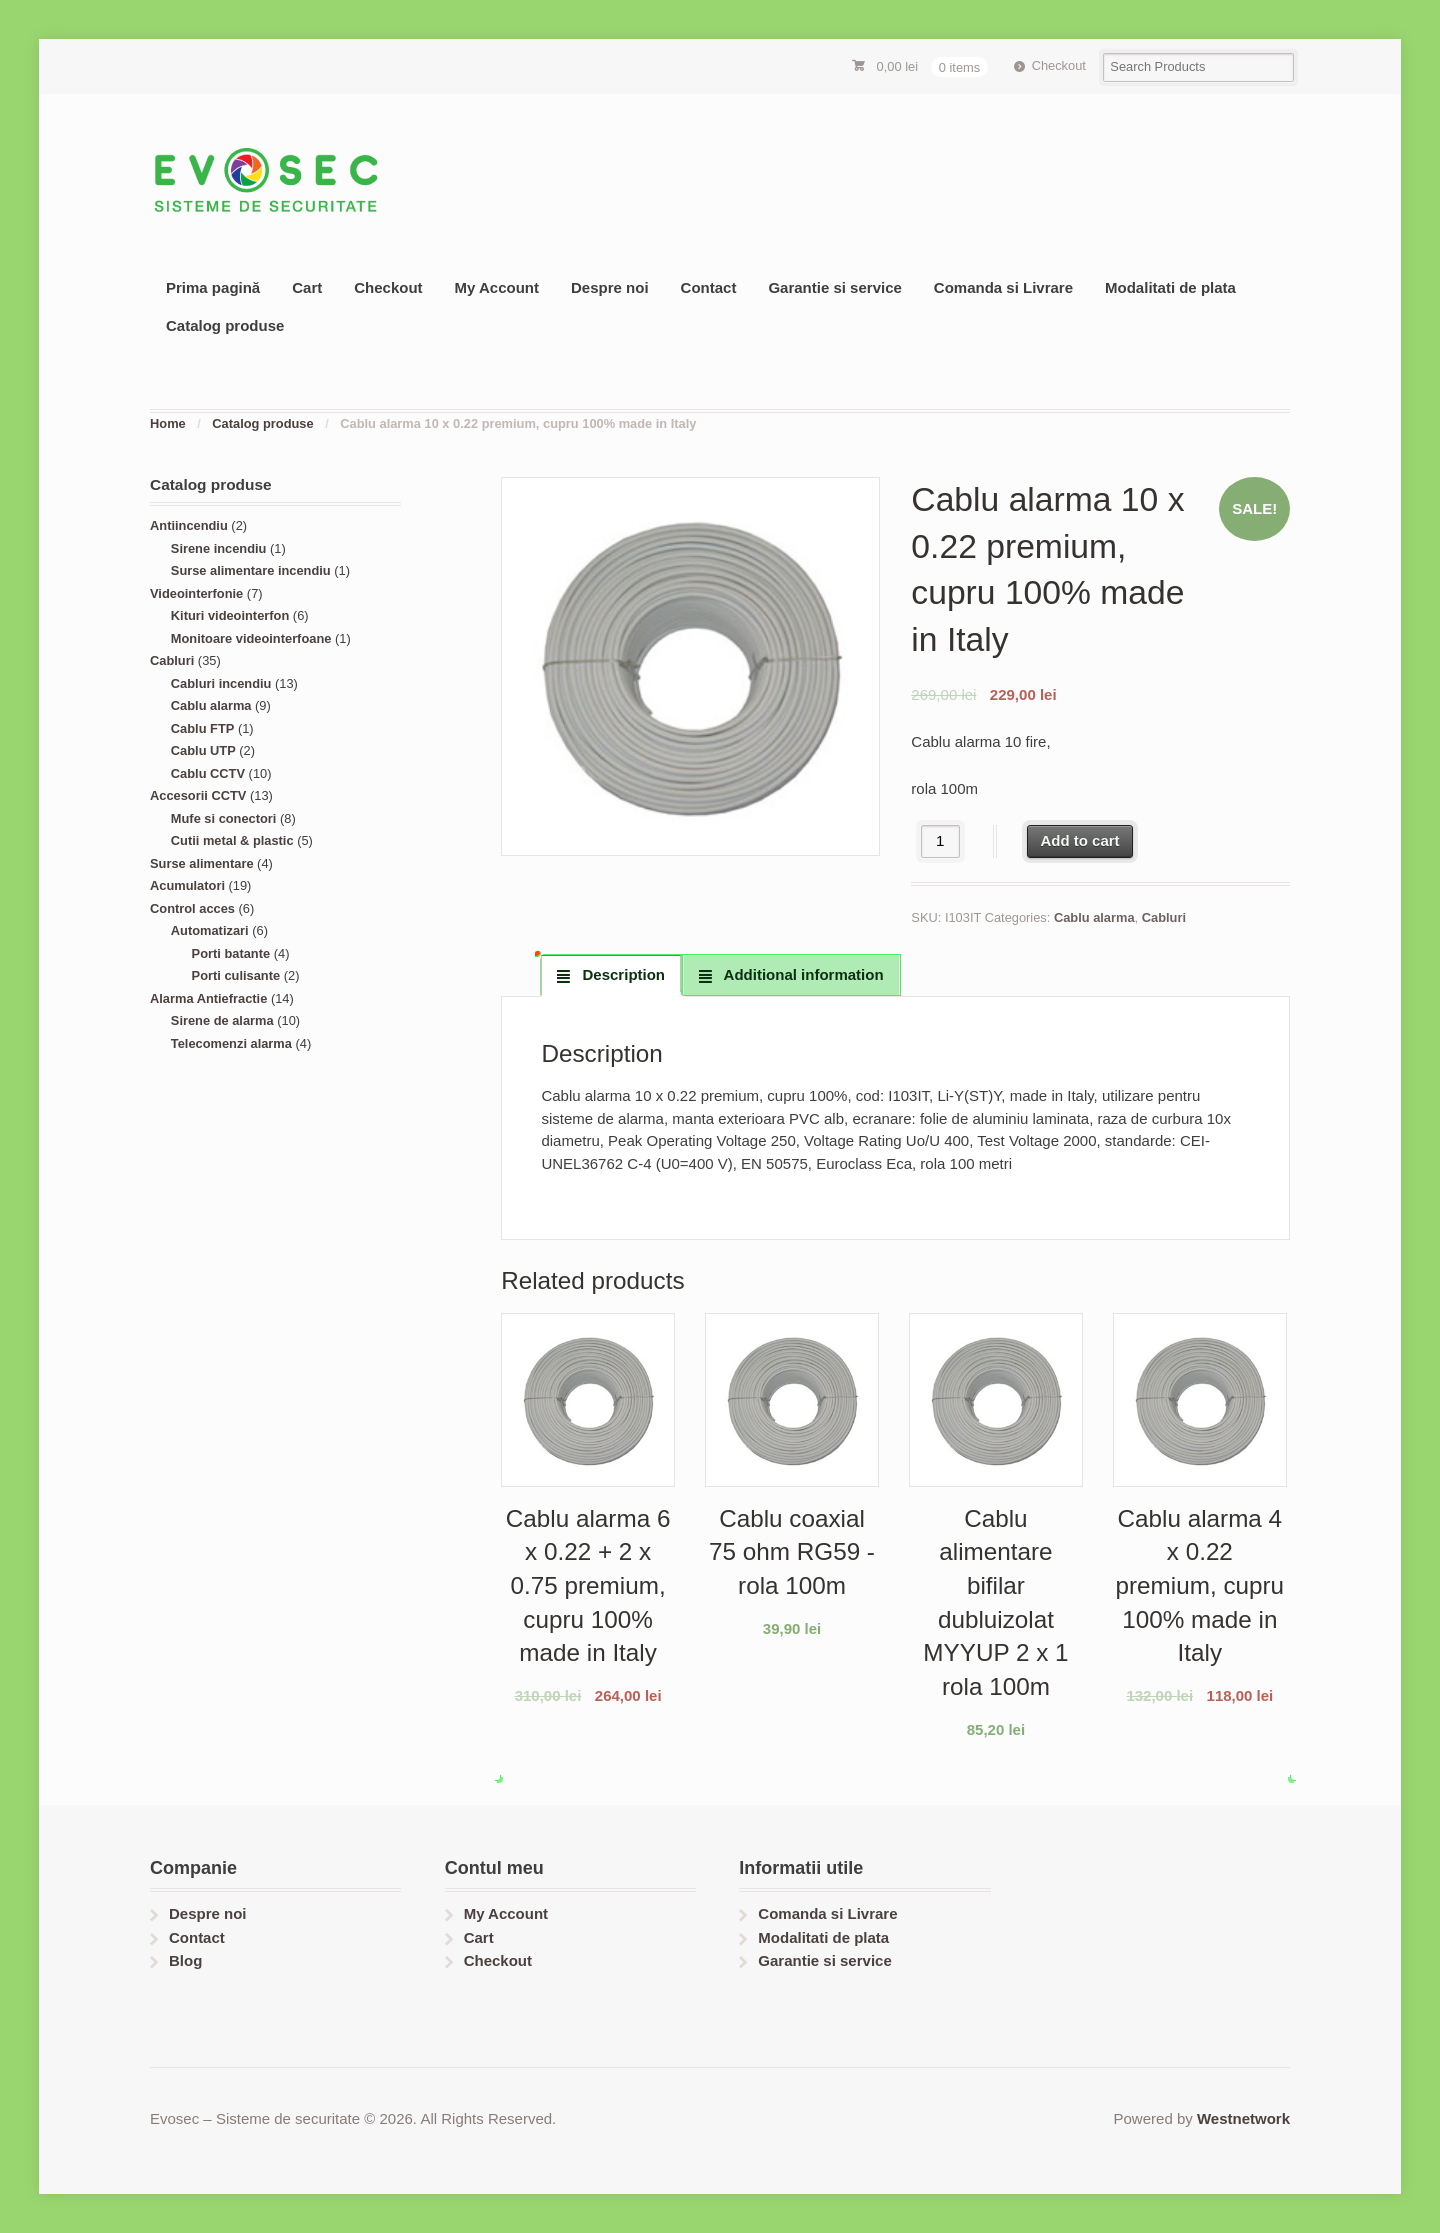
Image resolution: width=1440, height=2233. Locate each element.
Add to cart (1079, 840)
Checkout (1059, 65)
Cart (307, 287)
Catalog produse (225, 325)
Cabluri (1164, 917)
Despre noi (610, 287)
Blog (185, 1960)
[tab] (611, 975)
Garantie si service (834, 287)
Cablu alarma (1094, 917)
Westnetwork (1243, 2118)
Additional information (802, 974)
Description (621, 974)
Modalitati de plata (1170, 287)
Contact (709, 287)
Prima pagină (213, 287)
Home (168, 423)
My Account (497, 287)
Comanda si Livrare (1003, 287)
